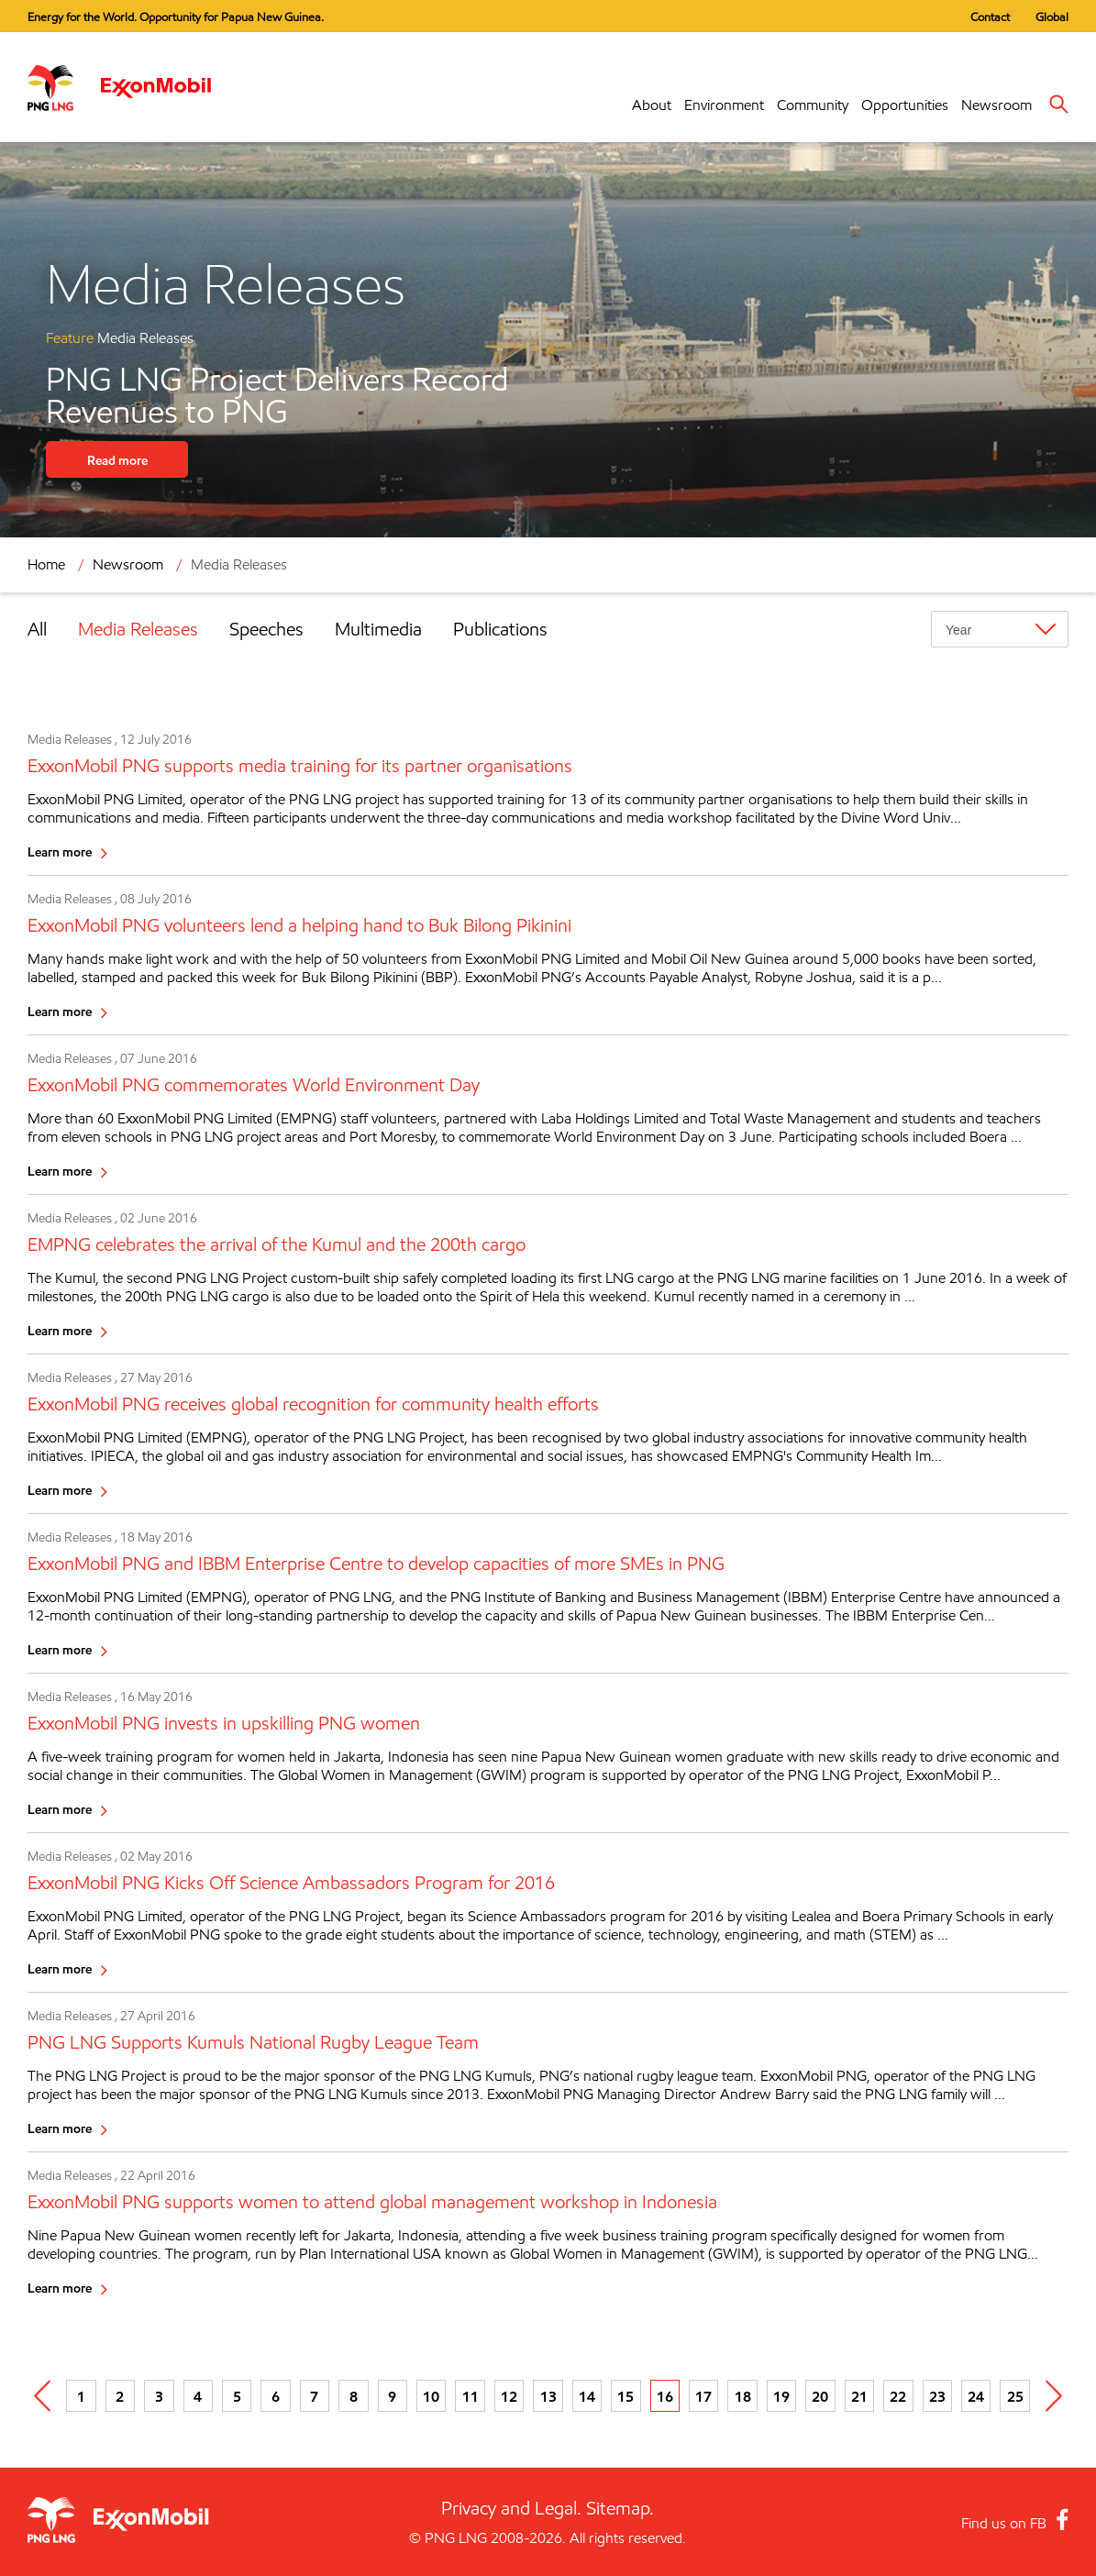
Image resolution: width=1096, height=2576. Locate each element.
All (37, 629)
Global (1051, 16)
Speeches (266, 629)
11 (470, 2396)
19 (781, 2396)
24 (976, 2396)
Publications (500, 629)
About (651, 105)
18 (743, 2396)
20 (820, 2396)
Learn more (60, 851)
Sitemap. (620, 2508)
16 (665, 2396)
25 (1015, 2396)
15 (625, 2396)
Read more (117, 460)
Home (46, 564)
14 (587, 2396)
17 (703, 2396)
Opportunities (904, 105)
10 (431, 2396)
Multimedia (378, 629)
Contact (990, 16)
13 (548, 2396)
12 (509, 2396)
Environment (724, 105)
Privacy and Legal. (511, 2508)
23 (937, 2396)
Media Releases (239, 564)
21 (859, 2396)
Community (812, 105)
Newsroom (996, 105)
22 (898, 2396)
